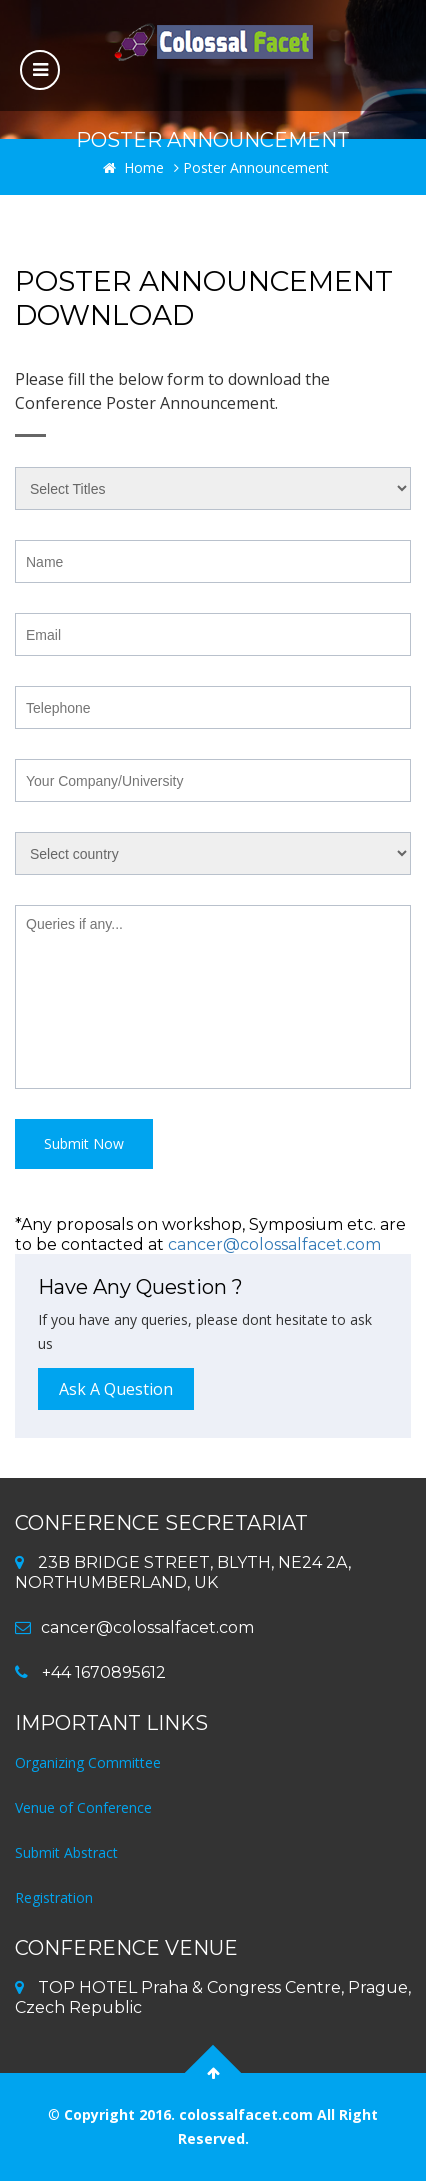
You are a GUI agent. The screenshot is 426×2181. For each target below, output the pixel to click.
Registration (54, 1897)
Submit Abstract (66, 1852)
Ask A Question (116, 1389)
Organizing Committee (88, 1762)
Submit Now (84, 1143)
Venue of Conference (83, 1807)
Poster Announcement (251, 167)
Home (133, 167)
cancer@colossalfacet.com (274, 1244)
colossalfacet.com (248, 2114)
